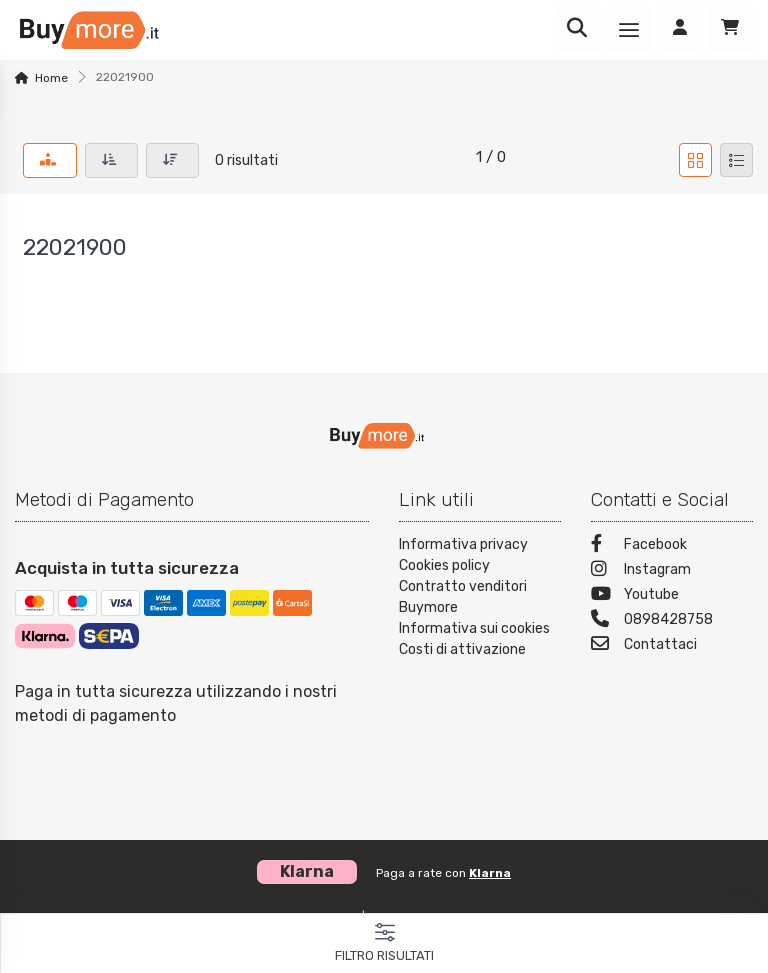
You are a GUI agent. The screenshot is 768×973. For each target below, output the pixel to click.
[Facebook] (672, 546)
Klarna (490, 873)
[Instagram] (672, 571)
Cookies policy (444, 565)
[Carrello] (730, 30)
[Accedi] (680, 30)
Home (51, 78)
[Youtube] (672, 596)
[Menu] (629, 30)
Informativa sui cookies (474, 628)
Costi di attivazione (462, 649)
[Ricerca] (577, 30)
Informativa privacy (463, 544)
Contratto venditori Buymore (463, 597)
